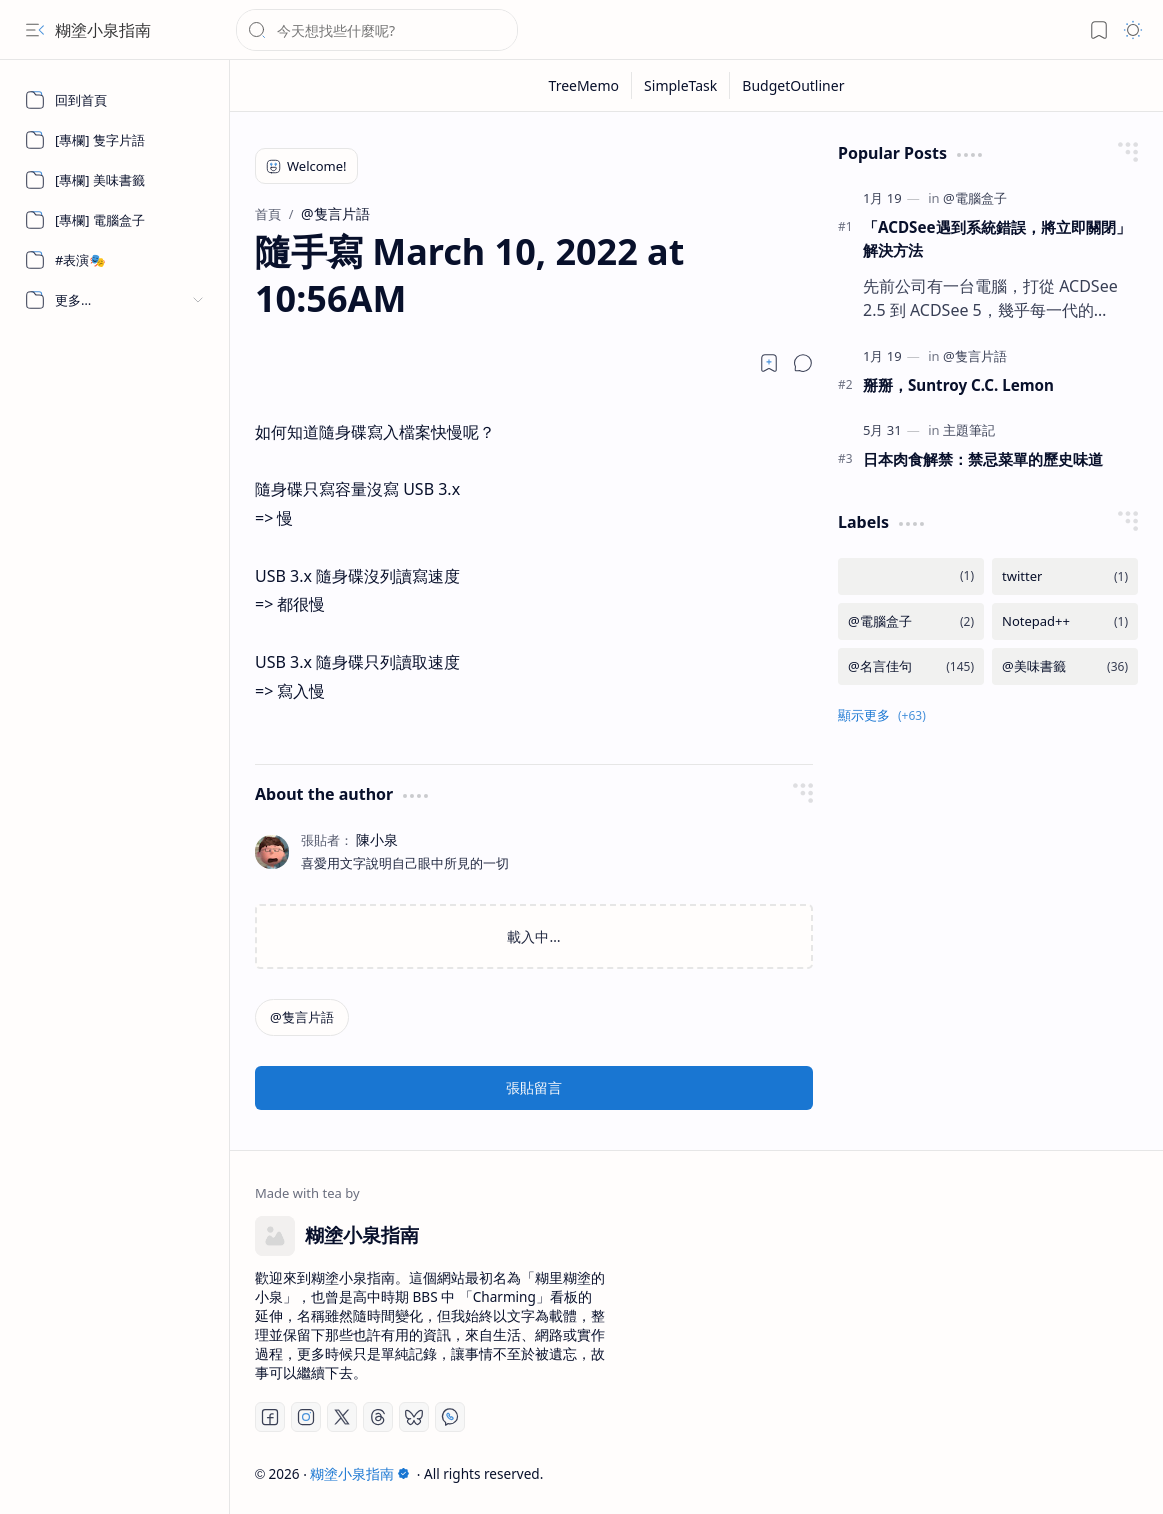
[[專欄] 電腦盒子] (115, 220)
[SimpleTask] (681, 85)
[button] (35, 30)
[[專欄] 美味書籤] (115, 180)
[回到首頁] (115, 100)
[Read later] (769, 363)
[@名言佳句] (911, 666)
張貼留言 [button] (534, 1087)
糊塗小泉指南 (103, 30)
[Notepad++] (1065, 621)
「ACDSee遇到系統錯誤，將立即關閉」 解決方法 (997, 238)
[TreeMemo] (585, 85)
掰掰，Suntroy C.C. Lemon (958, 385)
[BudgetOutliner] (793, 85)
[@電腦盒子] (975, 198)
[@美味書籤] (1065, 666)
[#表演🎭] (115, 260)
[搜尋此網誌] (377, 30)
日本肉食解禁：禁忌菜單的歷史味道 (983, 459)
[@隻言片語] (302, 1017)
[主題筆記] (969, 430)
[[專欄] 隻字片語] (115, 140)
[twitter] (1065, 576)
